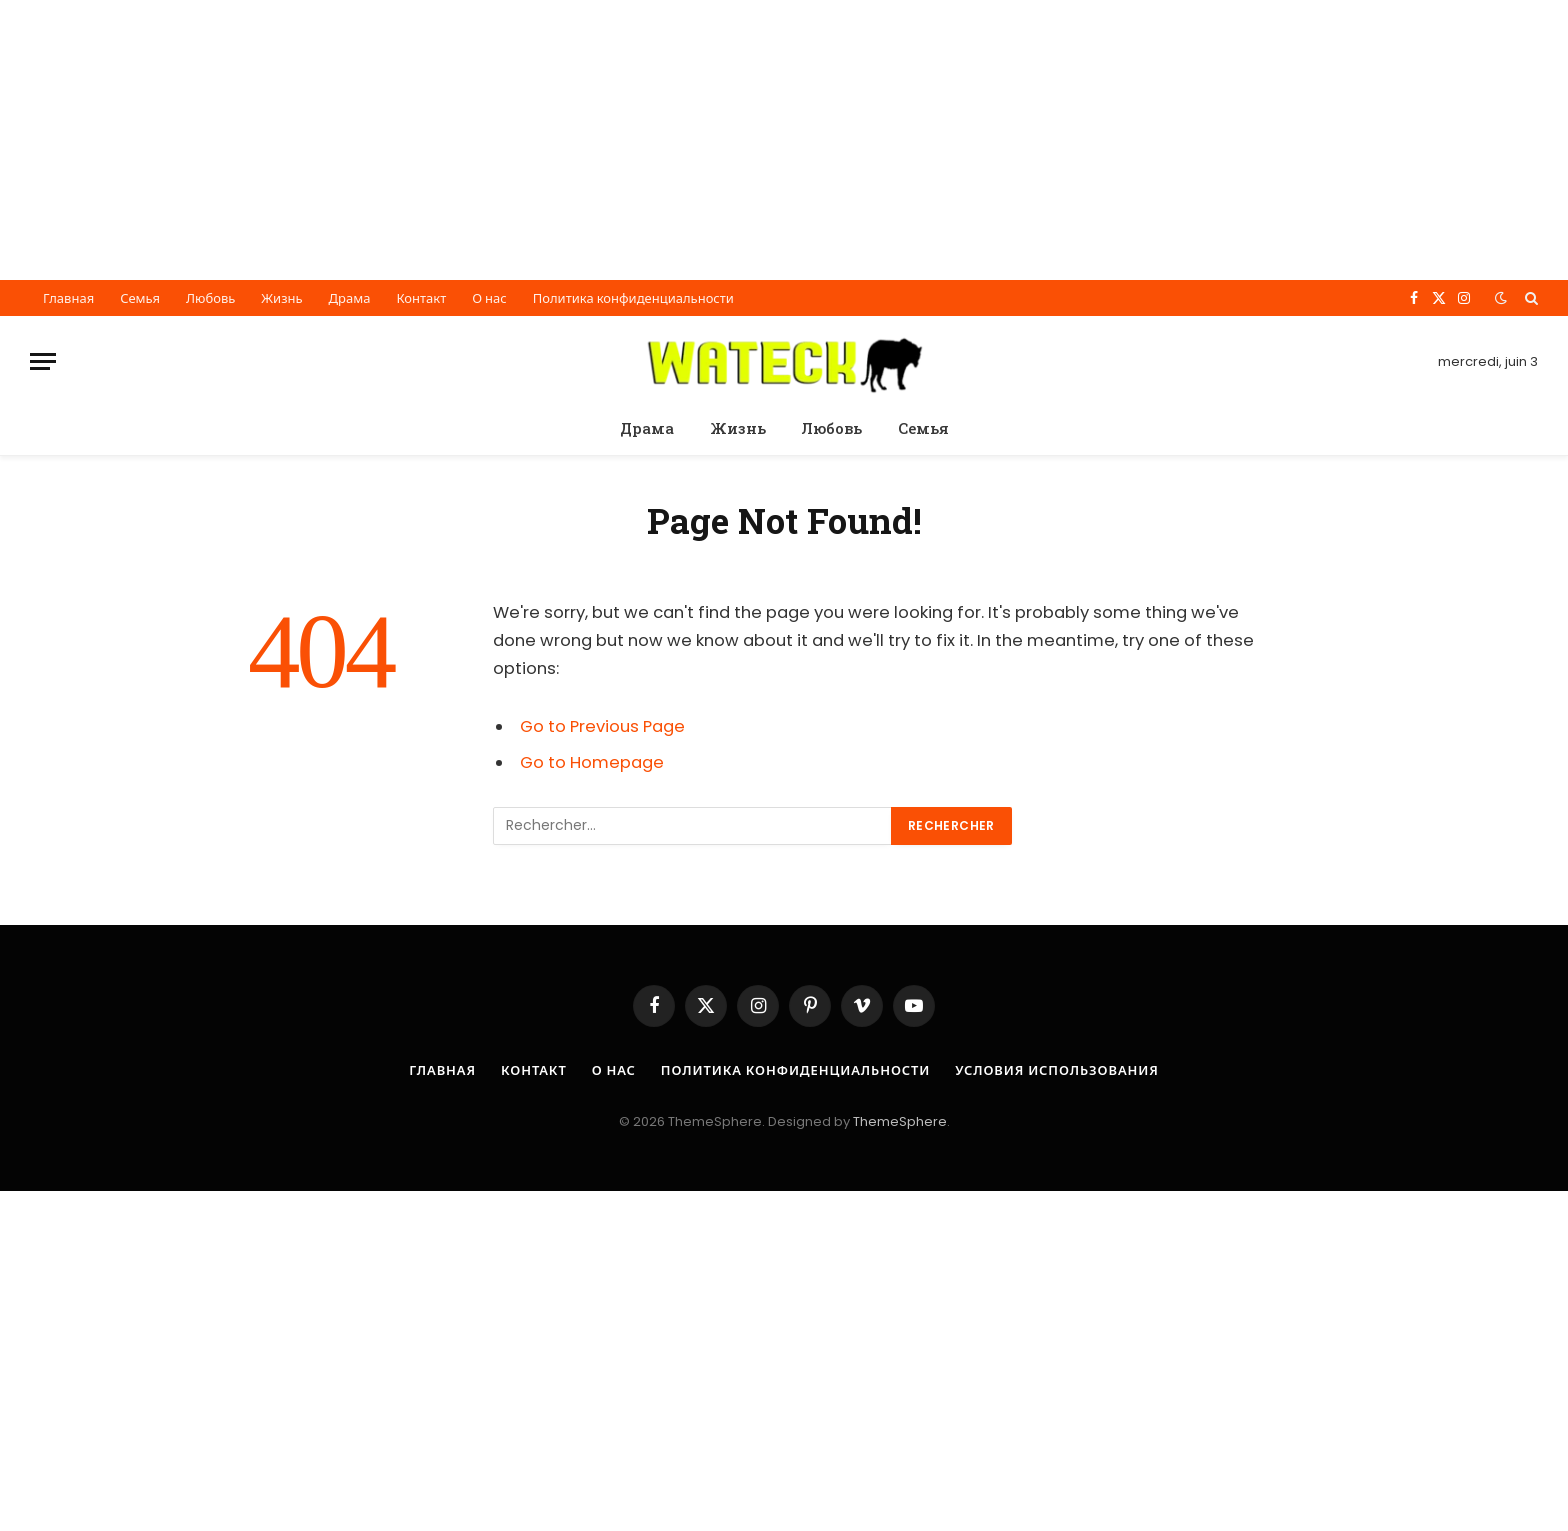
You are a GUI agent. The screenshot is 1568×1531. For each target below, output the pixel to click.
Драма (350, 298)
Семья (140, 298)
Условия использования (1058, 1070)
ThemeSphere (900, 1121)
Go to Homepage (592, 762)
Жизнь (281, 298)
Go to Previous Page (602, 726)
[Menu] (43, 361)
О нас (489, 298)
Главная (68, 298)
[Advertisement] (600, 140)
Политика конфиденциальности (633, 298)
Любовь (210, 298)
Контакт (421, 298)
